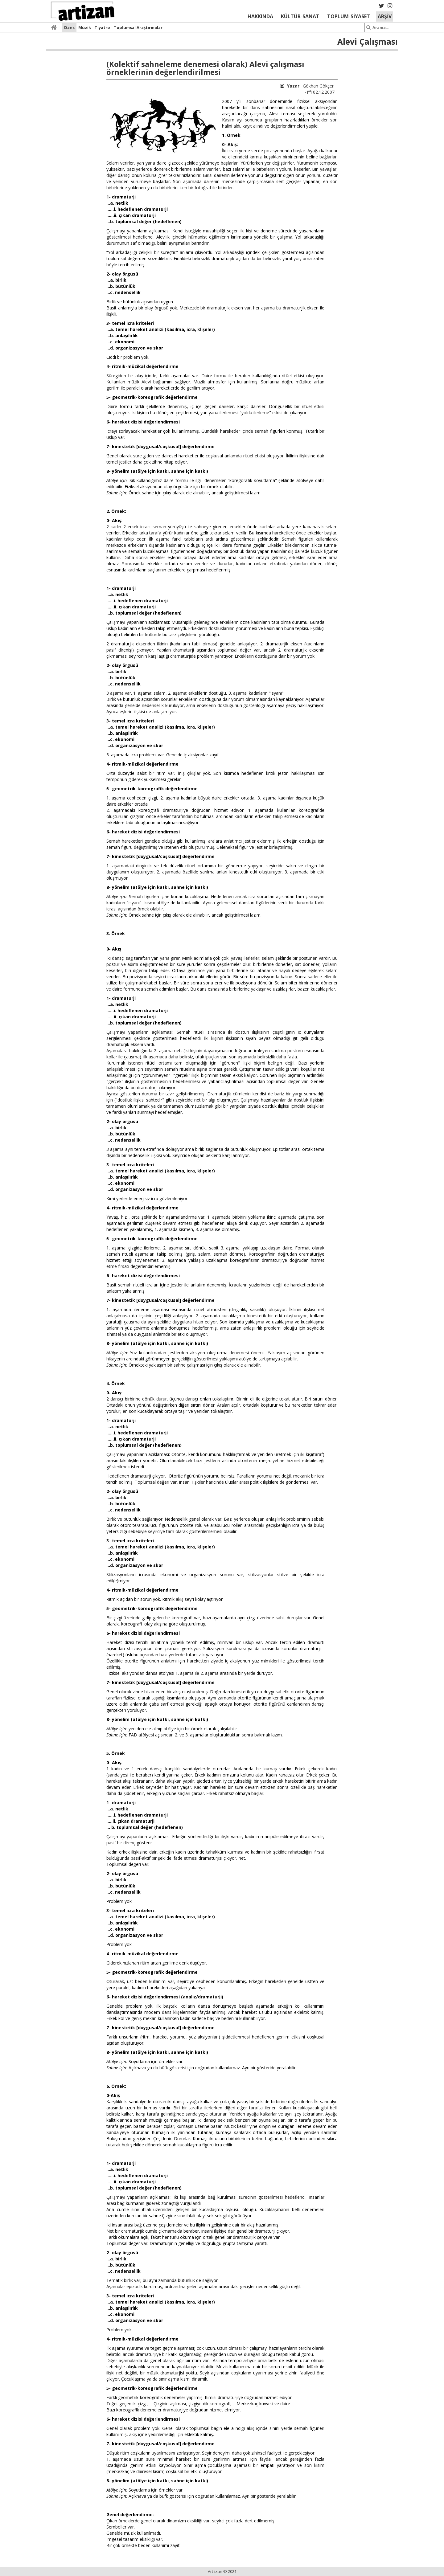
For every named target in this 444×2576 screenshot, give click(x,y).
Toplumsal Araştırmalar (138, 27)
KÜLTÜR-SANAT (300, 16)
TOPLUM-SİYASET (348, 16)
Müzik (84, 27)
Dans (69, 27)
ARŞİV (385, 16)
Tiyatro (102, 27)
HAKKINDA (260, 16)
